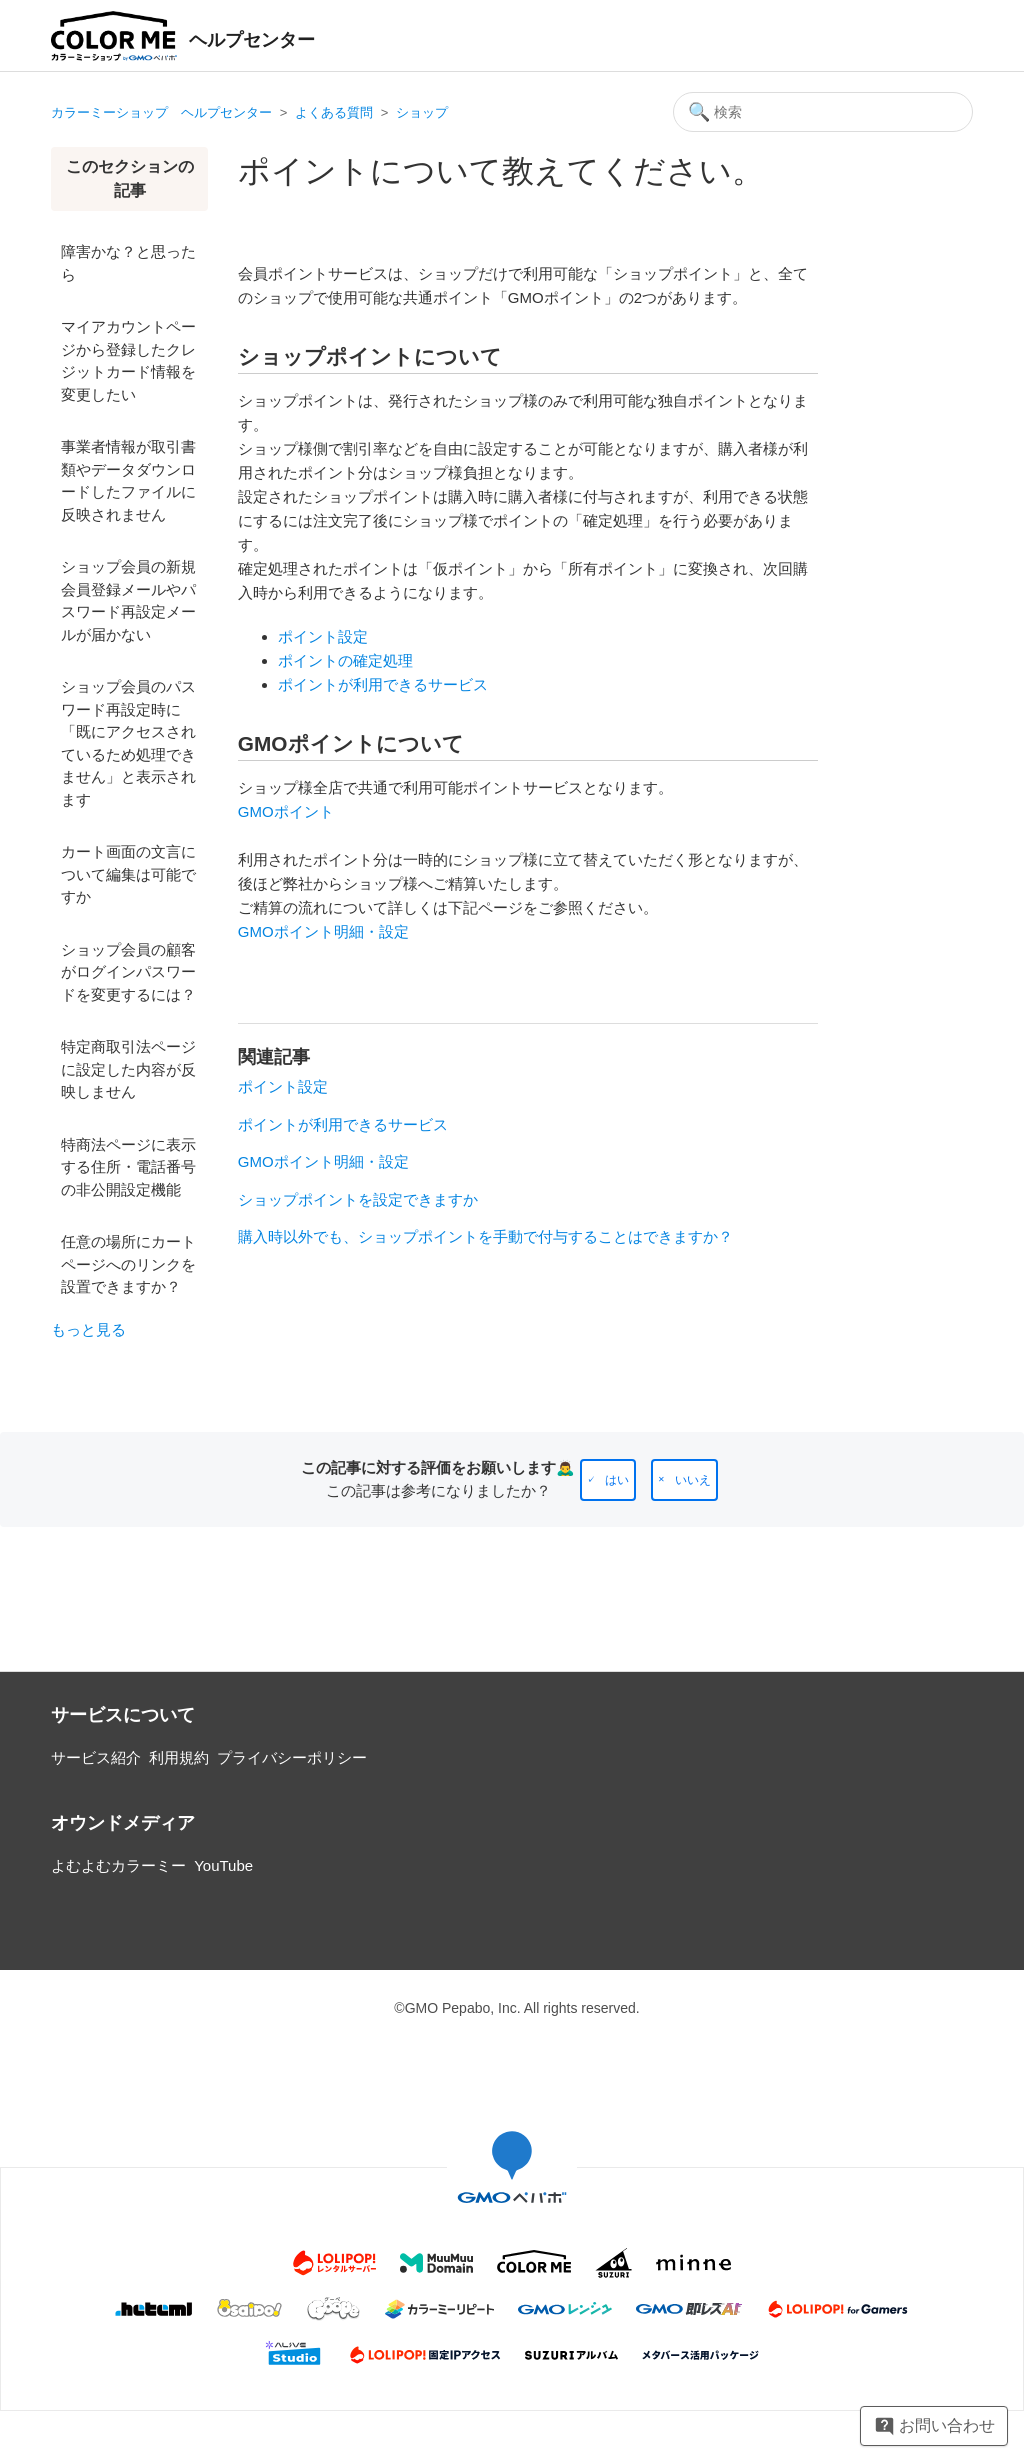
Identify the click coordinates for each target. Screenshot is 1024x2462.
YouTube (223, 1865)
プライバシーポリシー (292, 1757)
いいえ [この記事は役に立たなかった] (693, 1480)
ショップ (422, 112)
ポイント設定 (323, 636)
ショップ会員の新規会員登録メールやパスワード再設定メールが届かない (128, 600)
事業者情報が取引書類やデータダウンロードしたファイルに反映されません (128, 480)
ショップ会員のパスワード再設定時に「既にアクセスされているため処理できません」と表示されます (128, 743)
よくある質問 (334, 112)
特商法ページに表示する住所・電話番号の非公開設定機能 (128, 1167)
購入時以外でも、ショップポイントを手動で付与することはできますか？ (485, 1236)
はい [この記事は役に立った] (617, 1480)
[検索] (823, 112)
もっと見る (88, 1329)
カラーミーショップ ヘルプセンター (161, 112)
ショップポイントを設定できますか (358, 1199)
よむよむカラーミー (118, 1865)
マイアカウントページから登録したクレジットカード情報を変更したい (128, 360)
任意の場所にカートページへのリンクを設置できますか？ (128, 1264)
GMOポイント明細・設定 (323, 931)
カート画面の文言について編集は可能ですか (128, 874)
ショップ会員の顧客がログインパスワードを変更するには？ (128, 972)
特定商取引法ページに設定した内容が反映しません (128, 1069)
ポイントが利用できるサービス (383, 684)
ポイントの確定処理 (345, 660)
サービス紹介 (96, 1757)
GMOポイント (286, 811)
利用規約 (179, 1757)
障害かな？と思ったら (128, 263)
